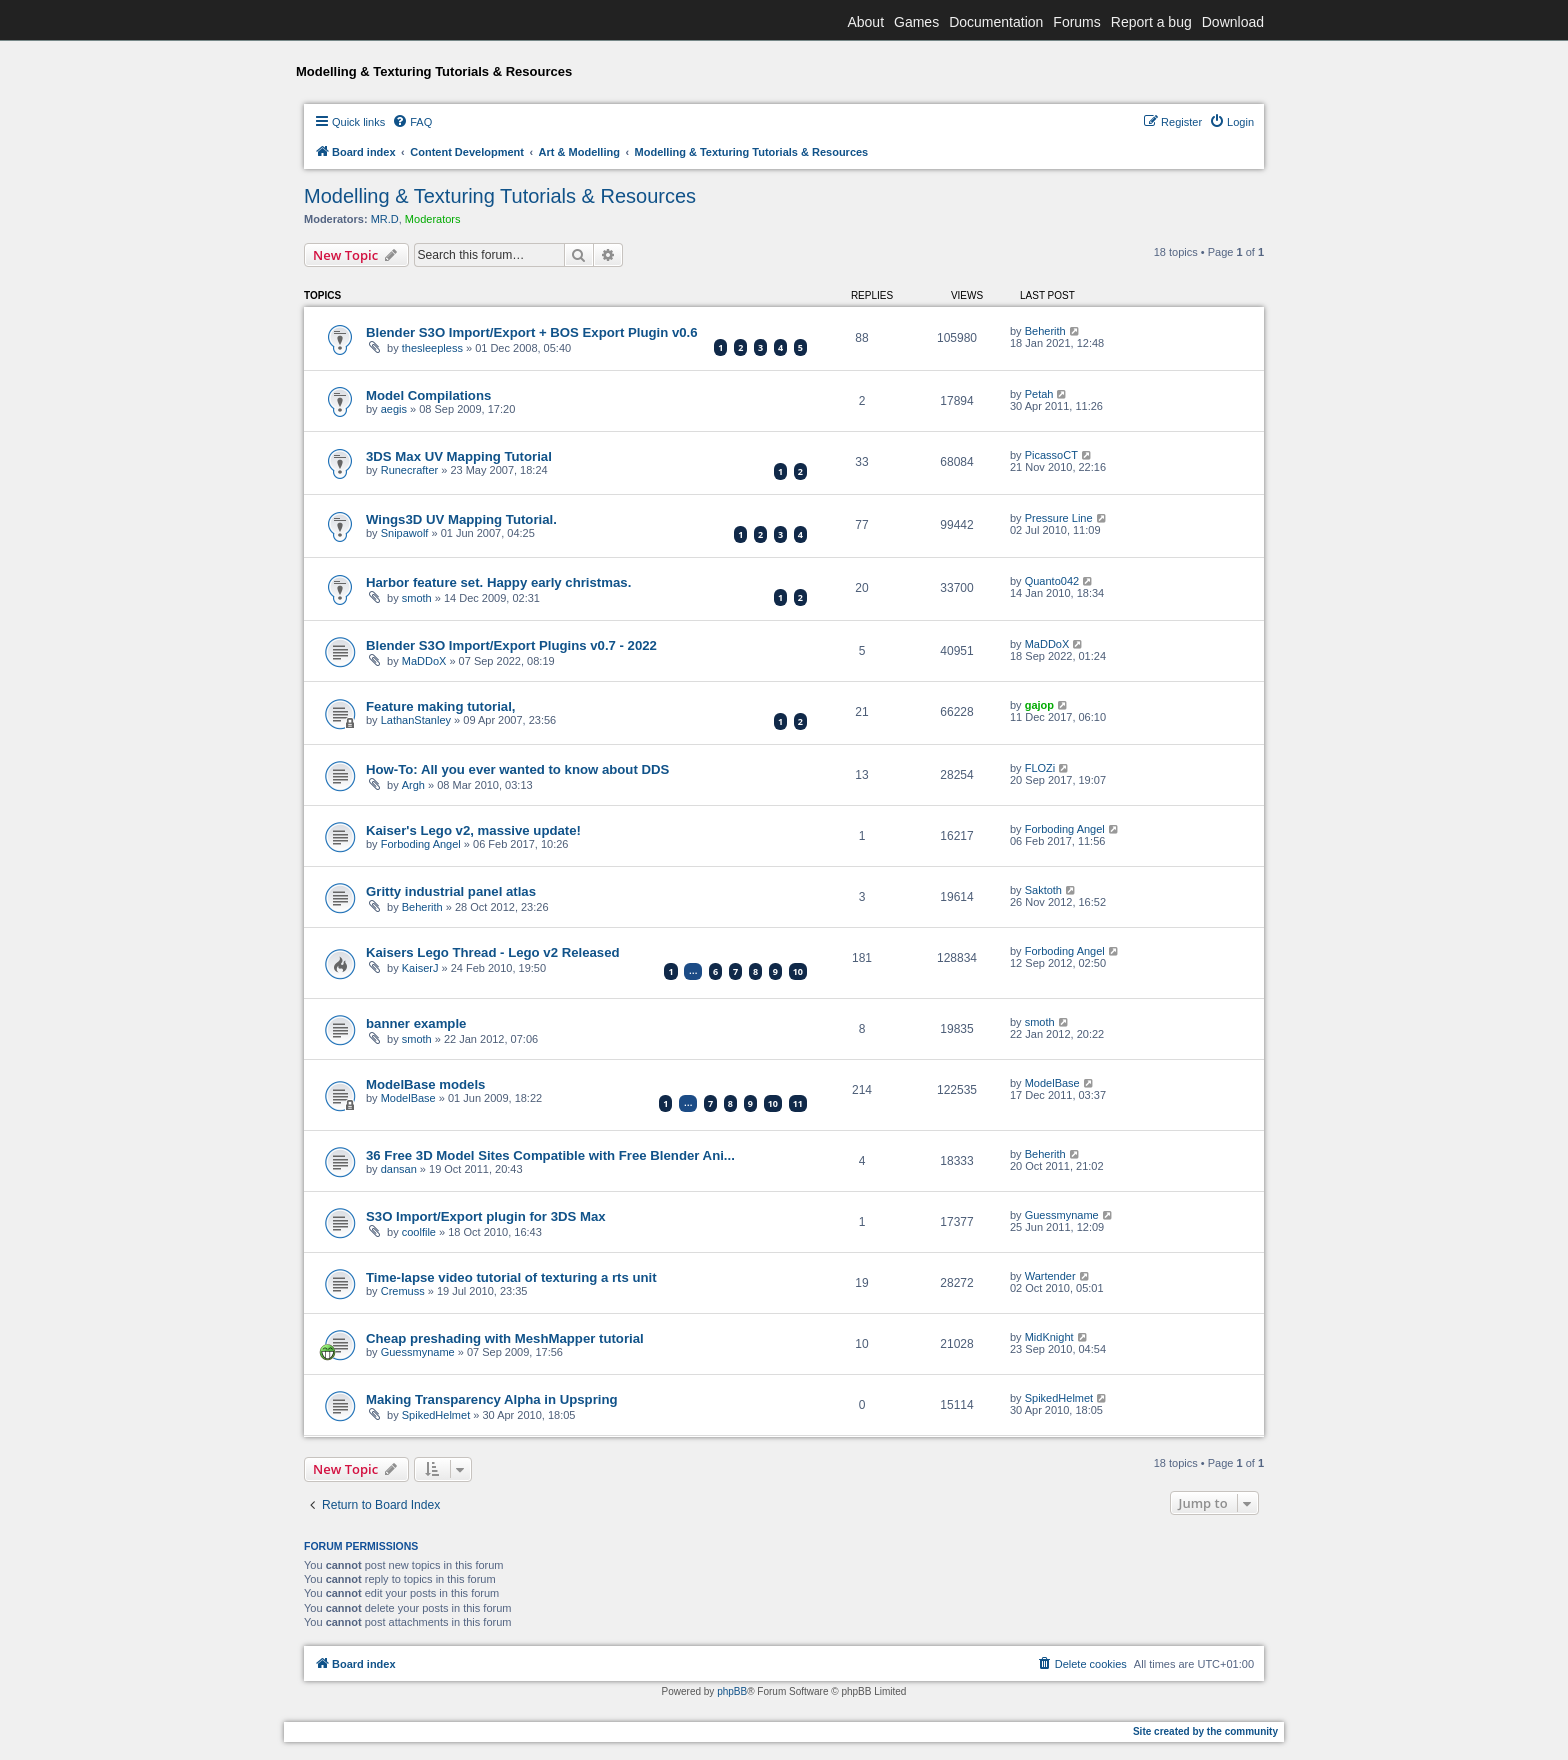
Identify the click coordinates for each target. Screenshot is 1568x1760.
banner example (416, 1023)
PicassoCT (1051, 455)
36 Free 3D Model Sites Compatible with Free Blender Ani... (550, 1155)
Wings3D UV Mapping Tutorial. (461, 519)
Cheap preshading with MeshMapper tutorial (505, 1338)
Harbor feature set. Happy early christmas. (498, 582)
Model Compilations (428, 395)
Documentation (996, 22)
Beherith (1045, 331)
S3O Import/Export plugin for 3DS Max (486, 1216)
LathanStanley (416, 720)
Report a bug (1151, 22)
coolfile (419, 1232)
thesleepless (432, 348)
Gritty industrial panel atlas (451, 891)
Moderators (433, 219)
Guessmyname (1062, 1215)
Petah (1039, 394)
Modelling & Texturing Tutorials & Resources (500, 196)
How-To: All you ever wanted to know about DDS (517, 769)
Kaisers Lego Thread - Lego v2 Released (493, 952)
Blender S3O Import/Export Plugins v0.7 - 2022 (511, 645)
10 (798, 971)
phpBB (732, 1691)
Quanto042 (1052, 581)
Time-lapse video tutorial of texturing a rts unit (511, 1277)
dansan (399, 1169)
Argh (413, 785)
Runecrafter (409, 470)
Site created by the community (1205, 1731)
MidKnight (1049, 1337)
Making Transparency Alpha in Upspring (492, 1399)
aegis (394, 409)
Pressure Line (1059, 518)
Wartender (1050, 1276)
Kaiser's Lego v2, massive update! (473, 830)
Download (1233, 22)
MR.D (385, 219)
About (865, 22)
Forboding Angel (421, 844)
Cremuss (403, 1291)
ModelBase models (425, 1084)
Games (916, 22)
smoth (417, 598)
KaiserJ (420, 968)
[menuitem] (412, 122)
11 (798, 1103)
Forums (1076, 22)
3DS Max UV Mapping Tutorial (459, 456)
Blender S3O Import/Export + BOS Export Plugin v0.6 (532, 332)
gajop (1039, 705)
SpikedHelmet (436, 1415)
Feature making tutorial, (441, 706)
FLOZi (1040, 768)
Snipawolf (405, 533)
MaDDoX (424, 661)
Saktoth (1043, 890)
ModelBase (408, 1098)
